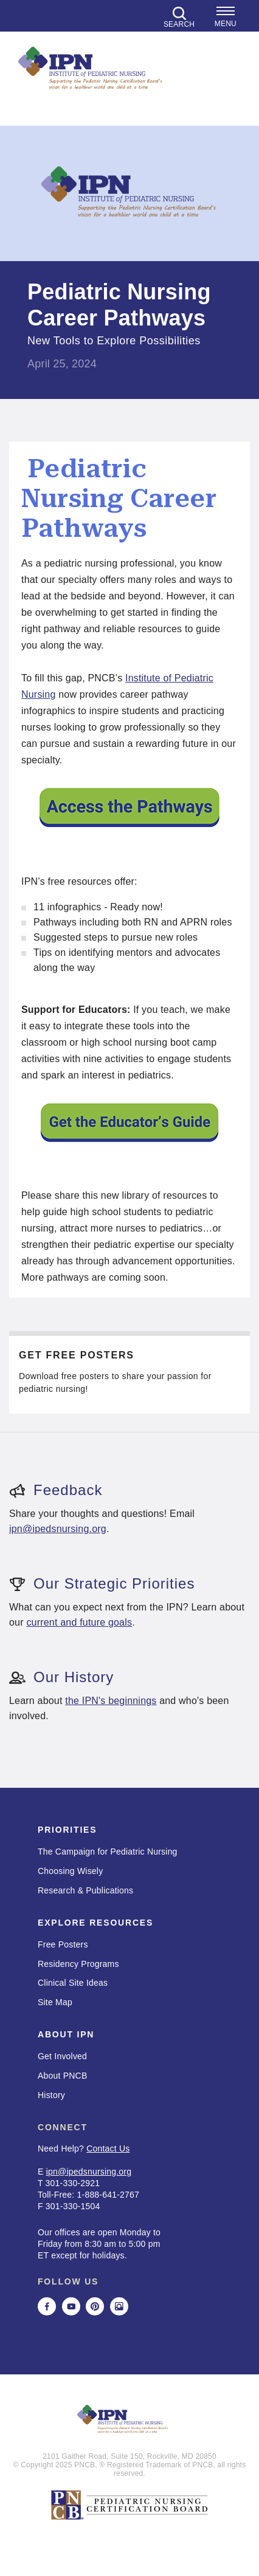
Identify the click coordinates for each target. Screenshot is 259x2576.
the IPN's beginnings (110, 1700)
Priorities (67, 1830)
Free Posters (63, 1944)
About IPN (66, 2034)
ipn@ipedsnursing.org (57, 1529)
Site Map (55, 2002)
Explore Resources (95, 1922)
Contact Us (108, 2148)
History (51, 2095)
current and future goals (79, 1622)
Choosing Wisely (70, 1871)
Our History (61, 1677)
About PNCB (62, 2075)
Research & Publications (85, 1890)
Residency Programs (78, 1964)
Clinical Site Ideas (73, 1983)
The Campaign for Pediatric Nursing (108, 1851)
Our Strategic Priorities (102, 1583)
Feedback (55, 1490)
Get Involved (62, 2056)
